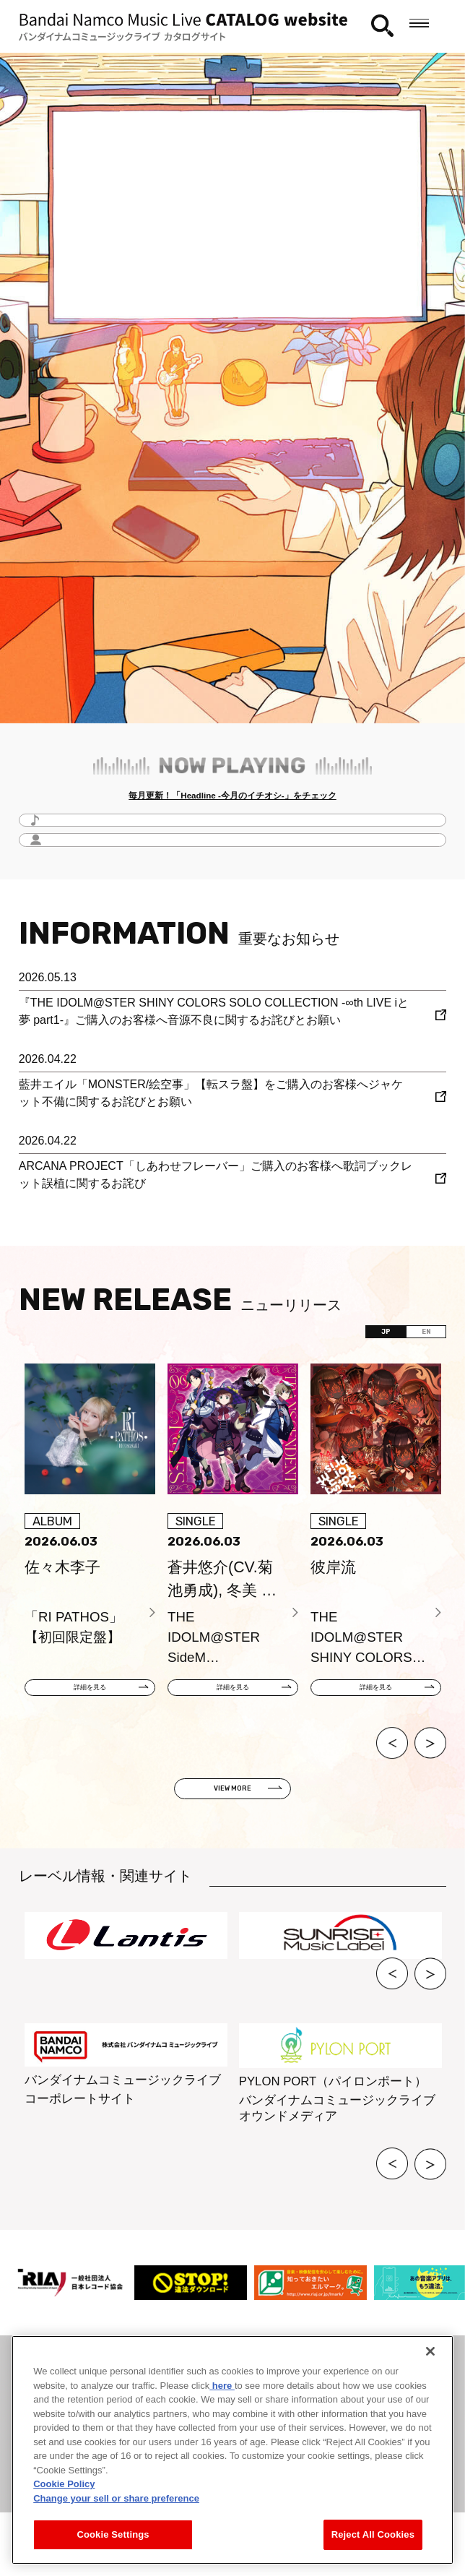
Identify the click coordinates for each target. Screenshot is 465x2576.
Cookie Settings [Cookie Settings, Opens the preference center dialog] (113, 2534)
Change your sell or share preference (116, 2498)
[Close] (430, 2351)
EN (410, 1347)
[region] (232, 2449)
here (222, 2385)
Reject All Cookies (372, 2534)
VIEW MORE (232, 1822)
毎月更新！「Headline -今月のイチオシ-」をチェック (232, 800)
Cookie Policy (64, 2483)
